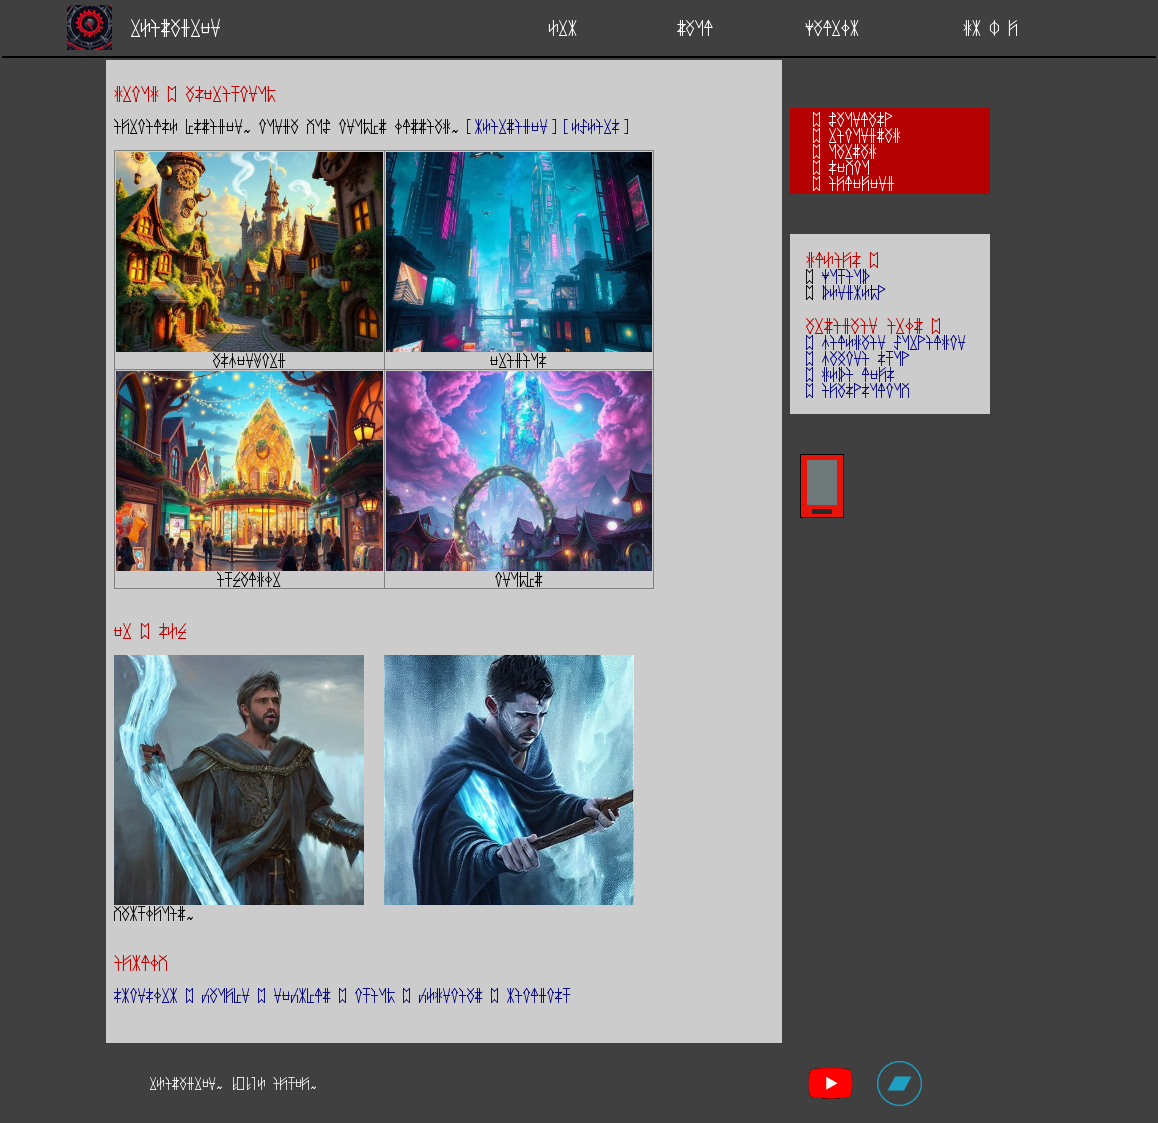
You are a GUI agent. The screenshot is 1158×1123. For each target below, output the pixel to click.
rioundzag (865, 135)
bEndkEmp (854, 292)
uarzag (853, 151)
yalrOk (832, 27)
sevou (849, 167)
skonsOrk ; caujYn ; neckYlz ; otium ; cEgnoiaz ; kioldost (342, 995)
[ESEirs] (596, 126)
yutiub (846, 276)
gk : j (990, 27)
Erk (563, 27)
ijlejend (862, 183)
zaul (695, 27)
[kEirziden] (511, 126)
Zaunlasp (861, 119)
